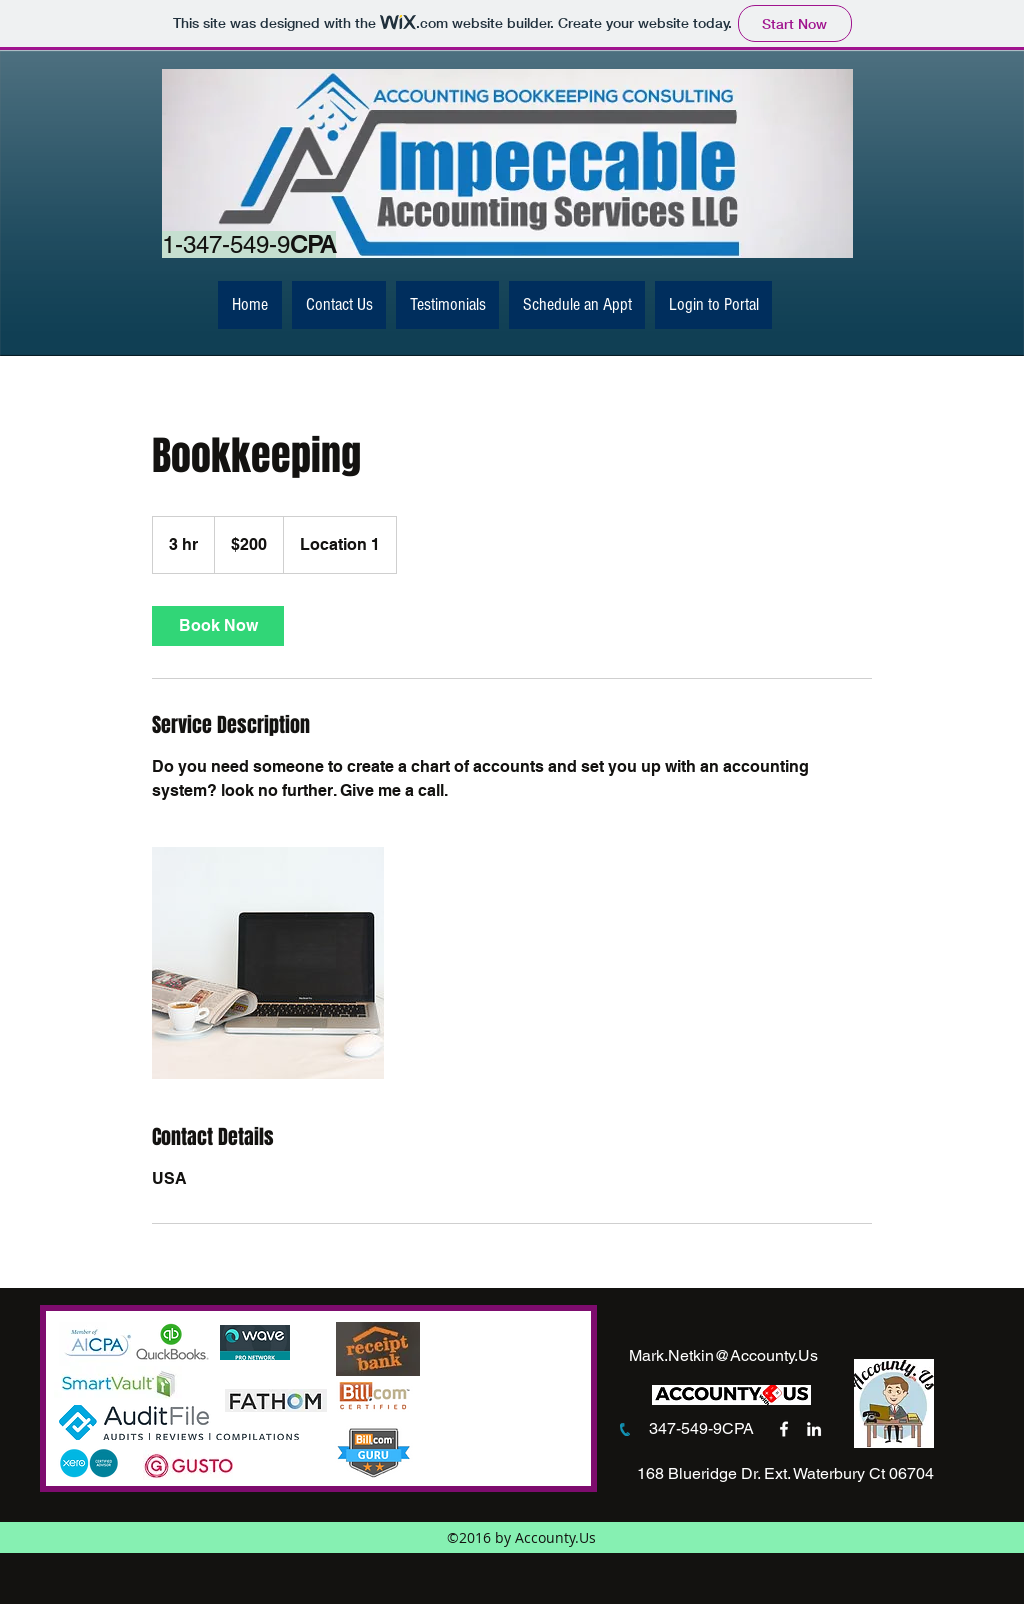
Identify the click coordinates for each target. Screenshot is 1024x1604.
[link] (218, 626)
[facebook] (784, 1429)
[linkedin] (814, 1429)
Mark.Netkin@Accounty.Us (723, 1355)
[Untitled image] (268, 963)
